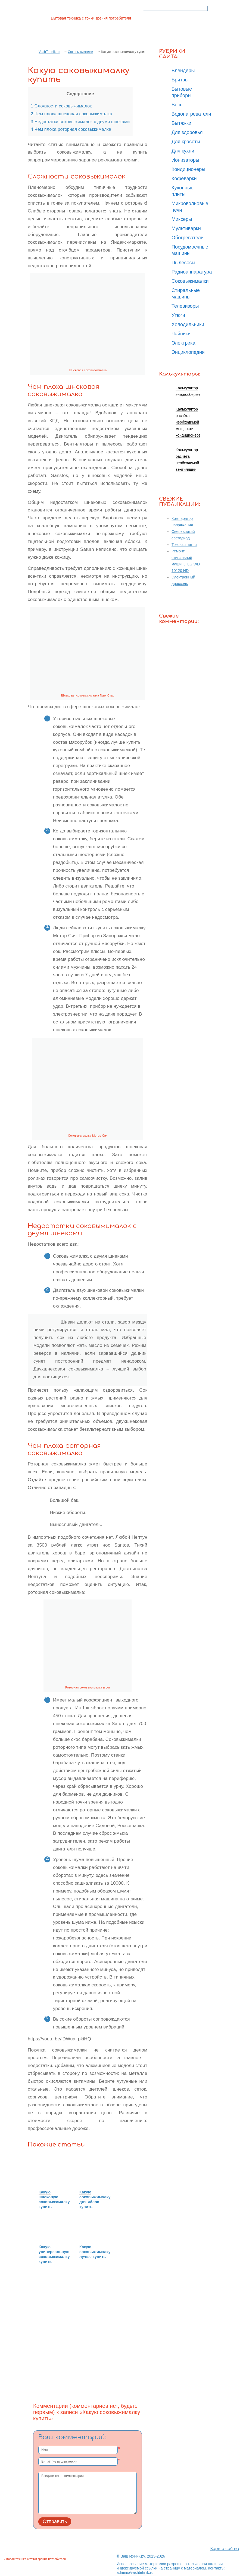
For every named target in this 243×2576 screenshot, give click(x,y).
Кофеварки (184, 178)
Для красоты (186, 141)
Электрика (183, 343)
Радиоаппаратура (192, 272)
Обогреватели (188, 237)
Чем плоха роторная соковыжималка (71, 129)
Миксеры (182, 219)
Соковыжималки (80, 52)
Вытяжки (181, 123)
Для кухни (183, 151)
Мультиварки (186, 228)
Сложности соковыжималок (61, 105)
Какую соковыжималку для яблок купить (95, 2199)
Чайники (181, 333)
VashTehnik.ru (49, 52)
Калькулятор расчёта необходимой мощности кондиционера (188, 422)
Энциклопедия (188, 352)
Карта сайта (224, 2549)
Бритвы (180, 79)
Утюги (178, 315)
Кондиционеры (188, 169)
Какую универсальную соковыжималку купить (54, 2254)
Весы (177, 104)
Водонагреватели (191, 114)
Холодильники (188, 324)
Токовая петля (184, 544)
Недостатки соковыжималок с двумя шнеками (80, 121)
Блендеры (183, 70)
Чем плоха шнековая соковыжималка (71, 113)
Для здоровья (187, 132)
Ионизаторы (185, 160)
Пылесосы (183, 262)
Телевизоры (185, 306)
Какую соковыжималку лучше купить (95, 2252)
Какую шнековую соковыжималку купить (54, 2199)
